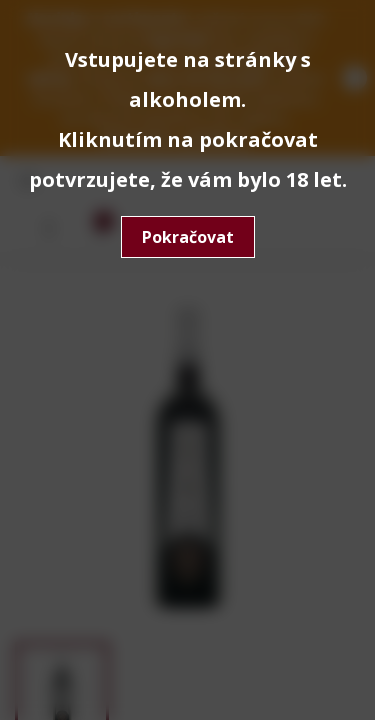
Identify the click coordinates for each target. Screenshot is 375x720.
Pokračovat (188, 237)
